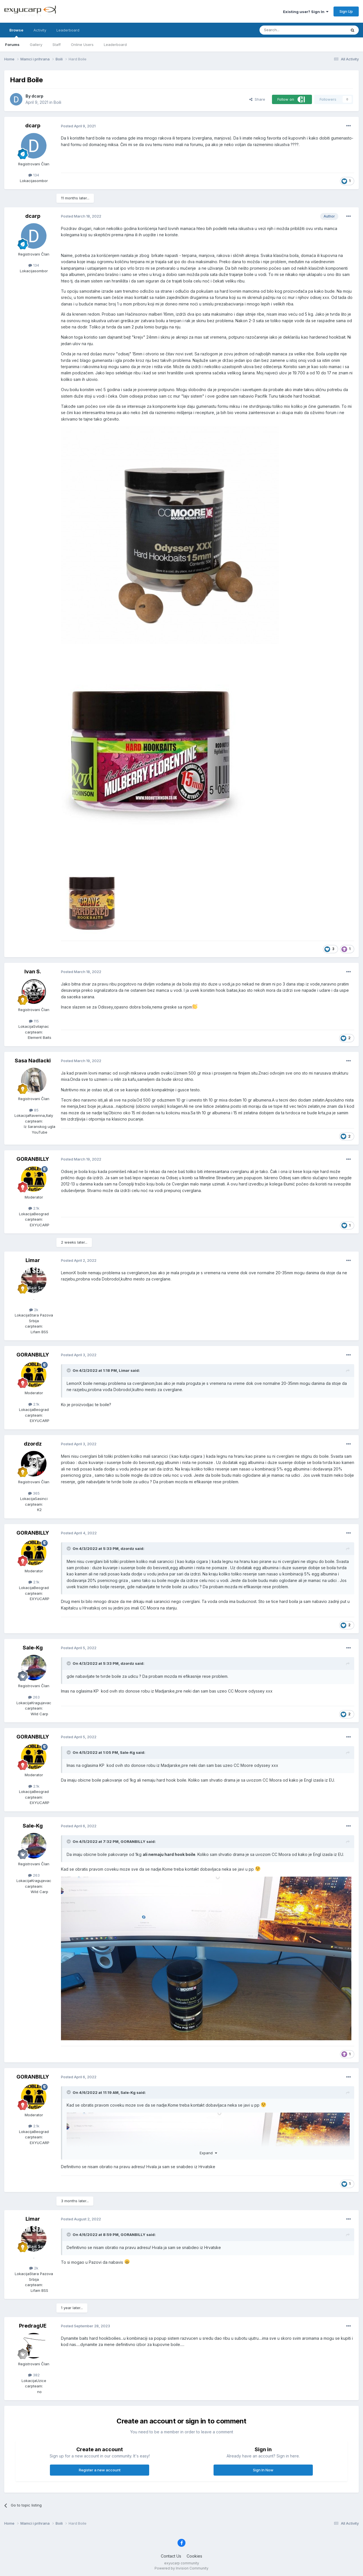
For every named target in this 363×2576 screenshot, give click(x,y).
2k (33, 1309)
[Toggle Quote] (69, 1370)
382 (34, 2375)
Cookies (194, 2556)
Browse (16, 32)
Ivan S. (32, 971)
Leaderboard (115, 44)
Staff (56, 44)
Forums (12, 44)
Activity (39, 30)
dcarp (37, 96)
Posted (78, 126)
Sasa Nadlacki (33, 1061)
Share (257, 99)
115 (34, 1021)
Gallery (36, 44)
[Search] (288, 30)
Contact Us (171, 2556)
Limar (33, 1260)
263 (34, 1697)
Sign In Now (263, 2470)
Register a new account (100, 2470)
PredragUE (33, 2326)
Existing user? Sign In (305, 11)
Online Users (82, 44)
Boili (57, 102)
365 (34, 1493)
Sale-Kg (33, 1648)
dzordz (33, 1444)
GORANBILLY (32, 1159)
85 (34, 1110)
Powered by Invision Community (181, 2568)
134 (33, 175)
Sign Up (346, 11)
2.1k (33, 1208)
